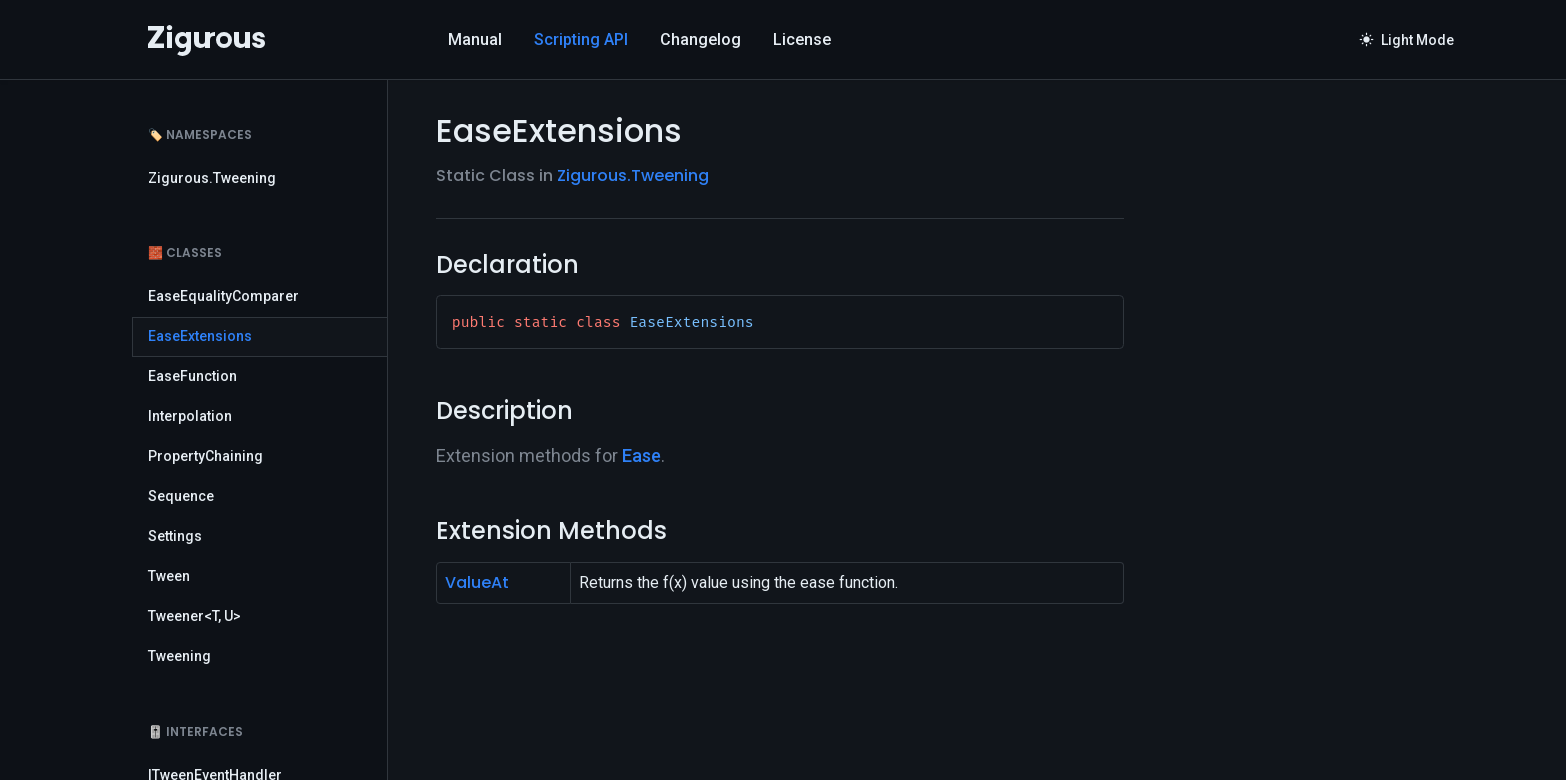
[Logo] (206, 40)
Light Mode (1407, 40)
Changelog (700, 39)
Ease (641, 455)
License (802, 39)
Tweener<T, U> (194, 616)
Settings (175, 536)
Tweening (179, 656)
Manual (475, 39)
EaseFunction (192, 376)
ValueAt (477, 582)
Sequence (181, 496)
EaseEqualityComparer (223, 296)
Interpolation (190, 416)
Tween (169, 576)
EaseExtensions (200, 336)
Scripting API (581, 39)
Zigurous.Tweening (212, 178)
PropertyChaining (205, 456)
